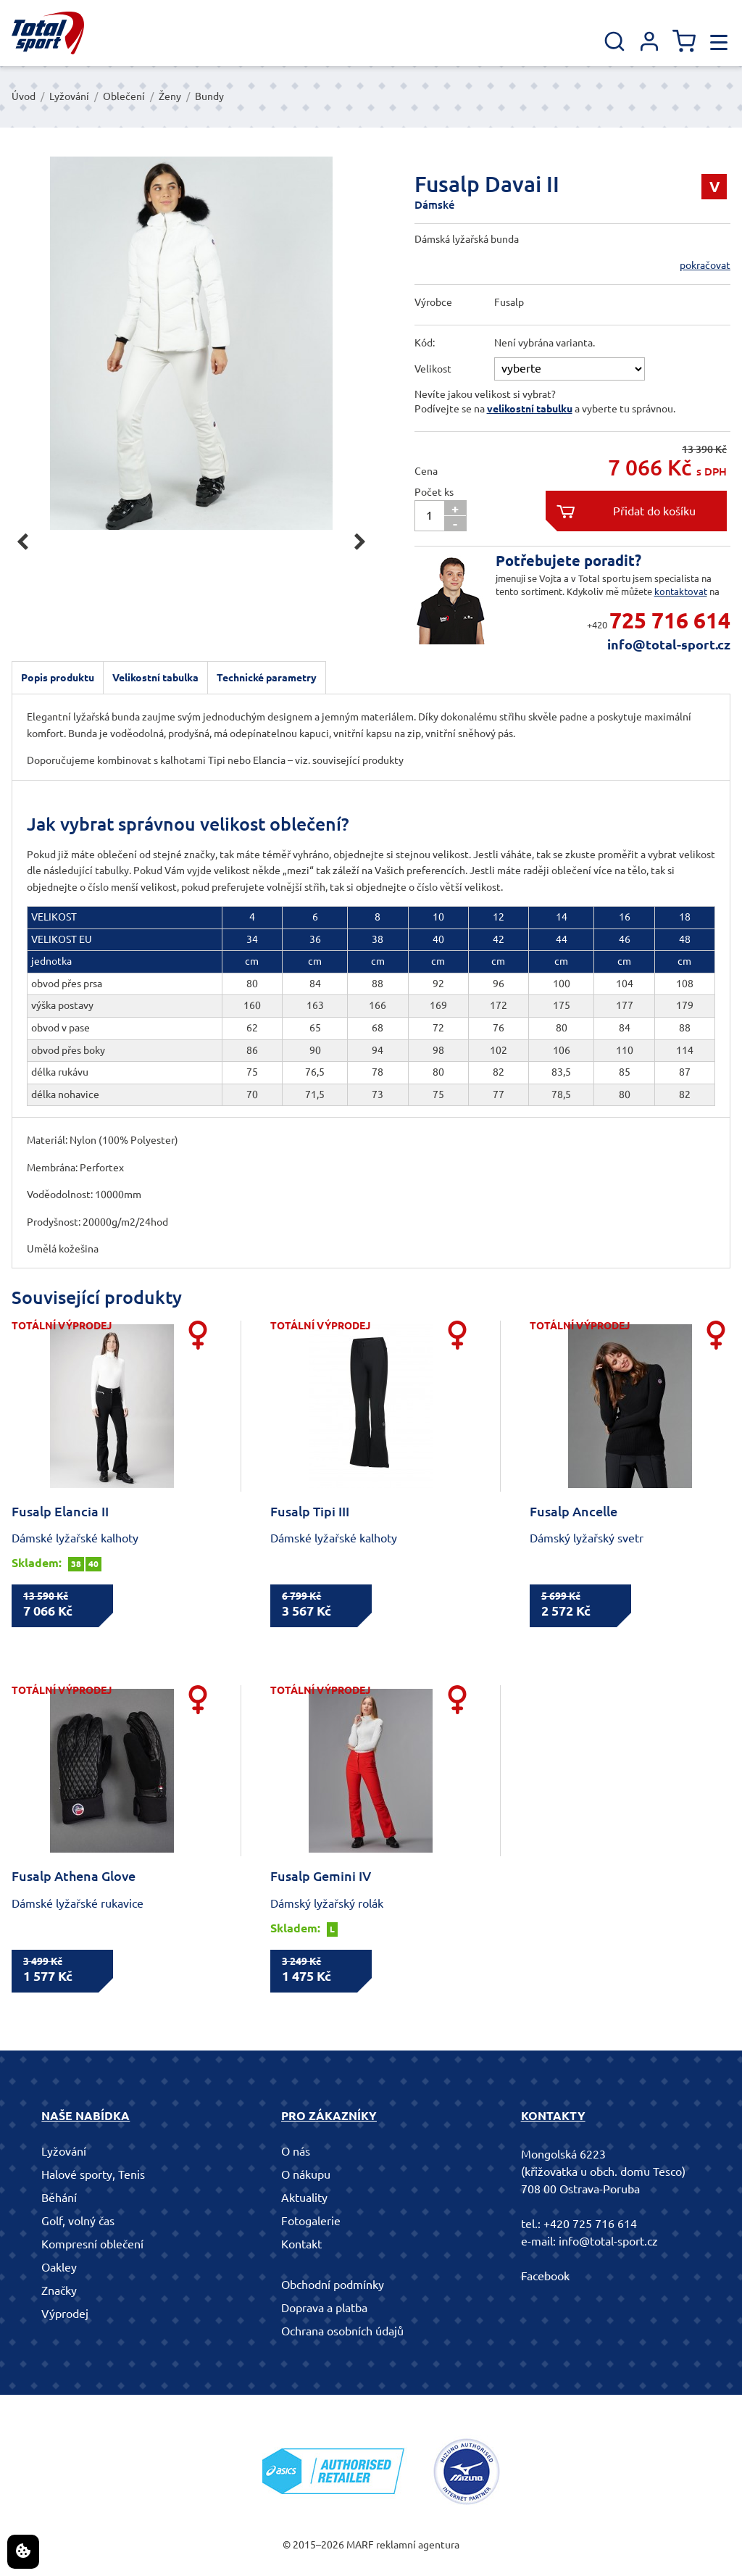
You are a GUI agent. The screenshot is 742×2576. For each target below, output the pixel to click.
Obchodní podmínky (332, 2284)
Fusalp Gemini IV (320, 1876)
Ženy (170, 96)
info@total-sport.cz (668, 644)
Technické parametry (267, 678)
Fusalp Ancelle (573, 1511)
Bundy (209, 96)
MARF (360, 2545)
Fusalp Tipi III (309, 1511)
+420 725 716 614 (590, 2223)
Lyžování (69, 96)
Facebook (545, 2275)
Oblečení (124, 96)
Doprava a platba (324, 2307)
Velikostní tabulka (155, 678)
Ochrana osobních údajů (342, 2331)
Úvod (24, 96)
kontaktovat (680, 591)
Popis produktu (57, 678)
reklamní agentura (417, 2545)
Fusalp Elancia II (60, 1511)
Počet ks (434, 492)
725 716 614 (669, 620)
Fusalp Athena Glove (74, 1876)
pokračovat (705, 265)
